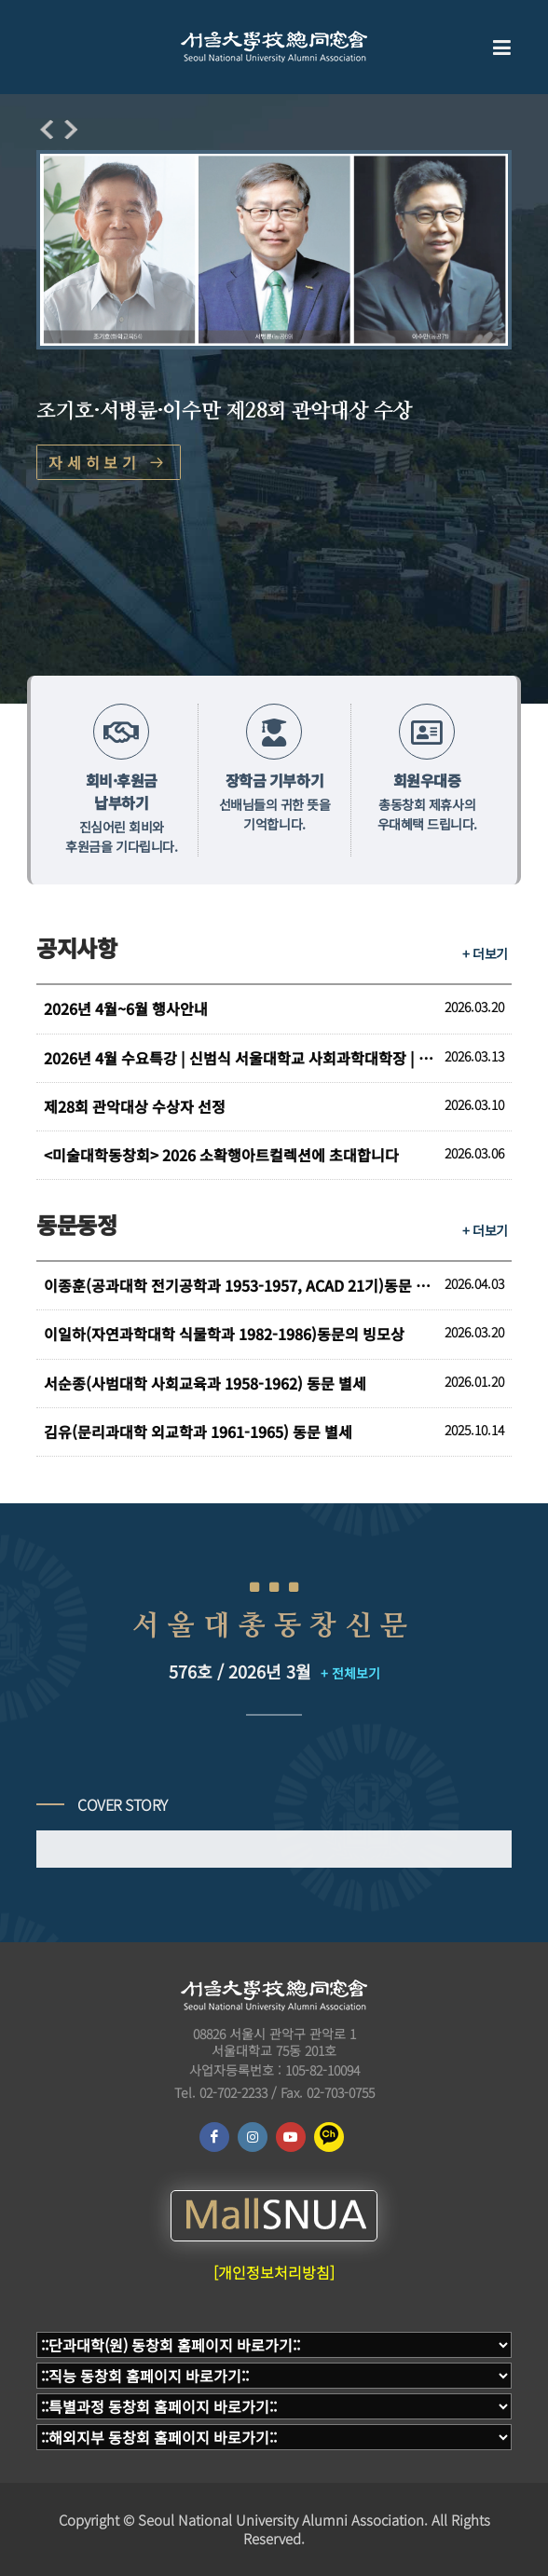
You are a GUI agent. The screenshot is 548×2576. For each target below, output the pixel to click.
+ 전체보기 (350, 1673)
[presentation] (46, 129)
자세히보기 (108, 462)
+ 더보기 (485, 953)
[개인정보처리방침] (274, 2272)
